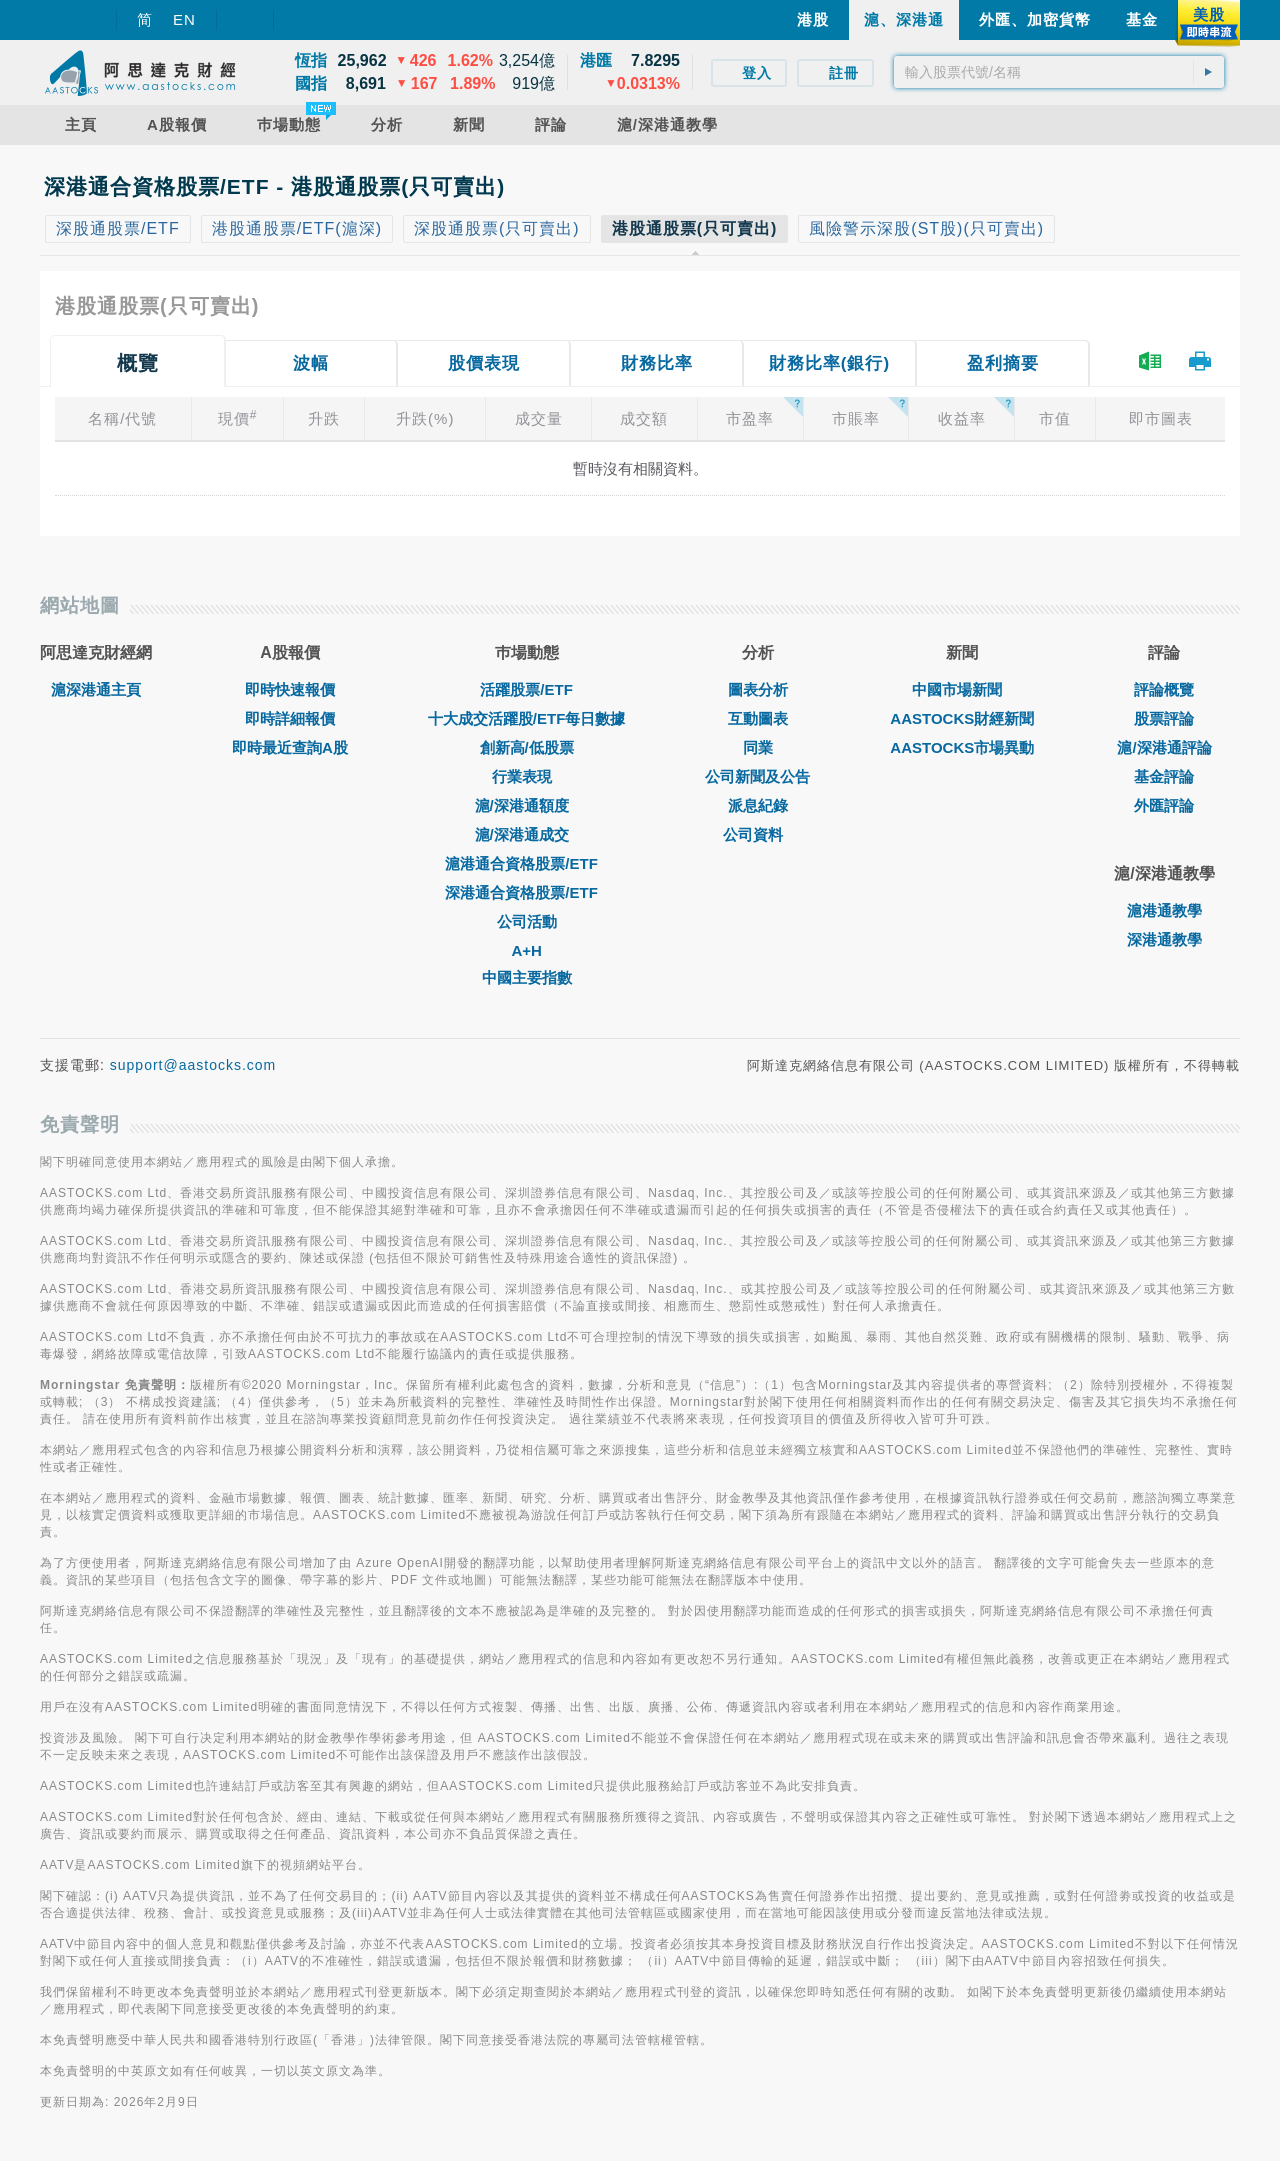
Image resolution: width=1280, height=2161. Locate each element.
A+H (526, 950)
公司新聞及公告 (757, 776)
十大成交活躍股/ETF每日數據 (527, 718)
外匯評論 (1164, 805)
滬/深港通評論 (1164, 747)
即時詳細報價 (290, 718)
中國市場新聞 (962, 689)
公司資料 (758, 834)
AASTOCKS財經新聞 (962, 718)
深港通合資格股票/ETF (526, 892)
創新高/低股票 (527, 747)
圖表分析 (758, 689)
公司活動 (527, 921)
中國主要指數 (527, 977)
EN (184, 19)
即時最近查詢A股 (290, 747)
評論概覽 (1164, 689)
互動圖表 (758, 718)
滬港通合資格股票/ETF (526, 863)
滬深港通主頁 (96, 689)
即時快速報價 (290, 689)
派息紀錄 (758, 805)
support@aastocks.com (193, 1065)
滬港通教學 (1164, 910)
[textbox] (1059, 72)
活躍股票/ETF (526, 689)
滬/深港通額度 (527, 805)
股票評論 (1164, 718)
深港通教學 (1164, 939)
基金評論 (1164, 776)
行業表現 (527, 776)
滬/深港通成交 (527, 834)
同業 (758, 747)
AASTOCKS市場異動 (962, 747)
